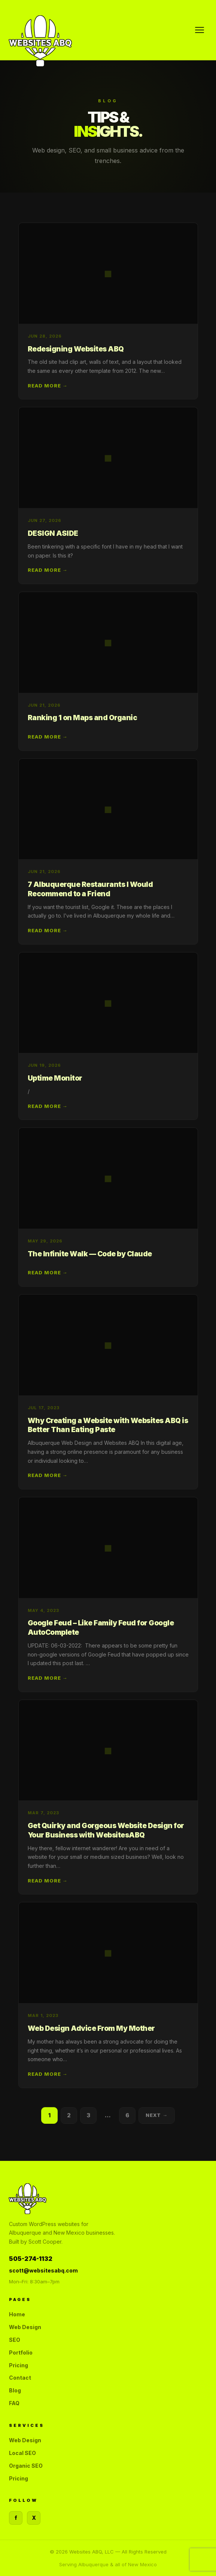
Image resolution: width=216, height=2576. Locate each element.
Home (17, 2314)
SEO (14, 2340)
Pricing (18, 2365)
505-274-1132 (30, 2258)
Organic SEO (26, 2465)
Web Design (25, 2327)
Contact (20, 2377)
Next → (157, 2118)
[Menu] (199, 30)
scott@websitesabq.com (43, 2270)
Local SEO (22, 2453)
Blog (15, 2390)
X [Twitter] (34, 2518)
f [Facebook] (16, 2518)
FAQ (14, 2403)
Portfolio (21, 2352)
